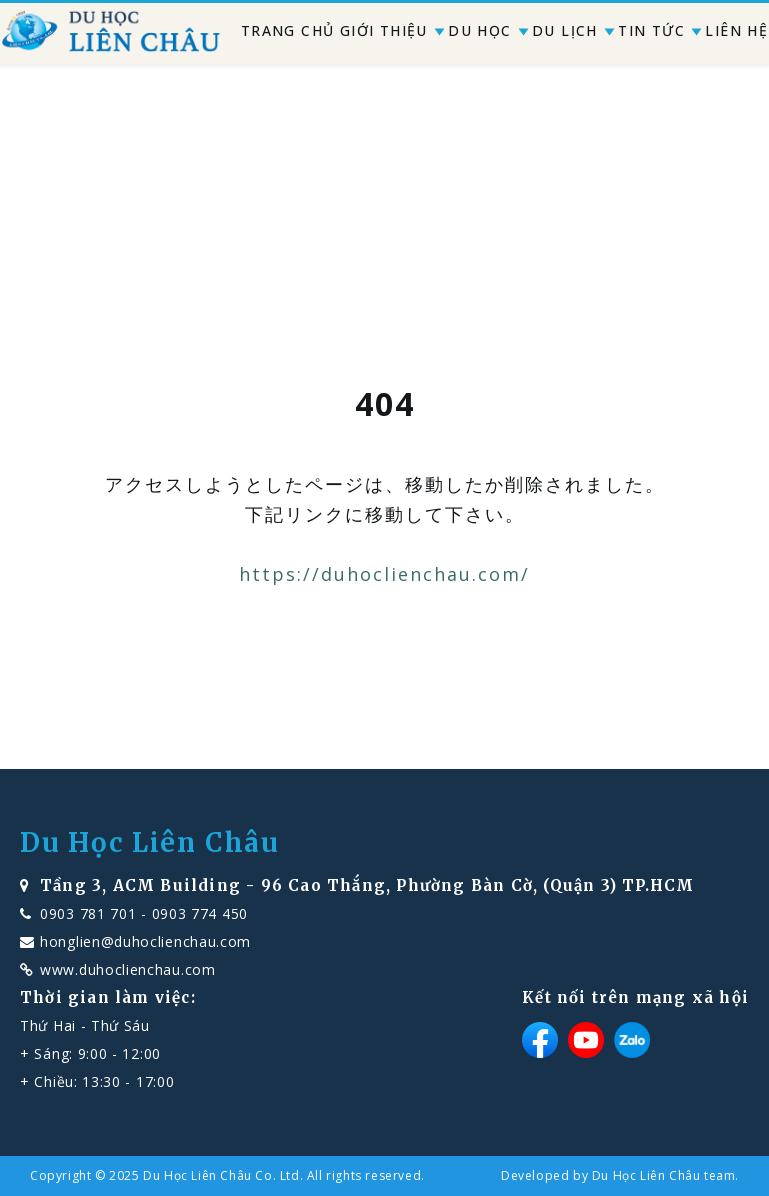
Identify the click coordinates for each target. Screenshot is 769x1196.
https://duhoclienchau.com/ (384, 574)
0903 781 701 (88, 913)
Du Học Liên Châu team (664, 1175)
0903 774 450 (200, 913)
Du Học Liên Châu (150, 843)
